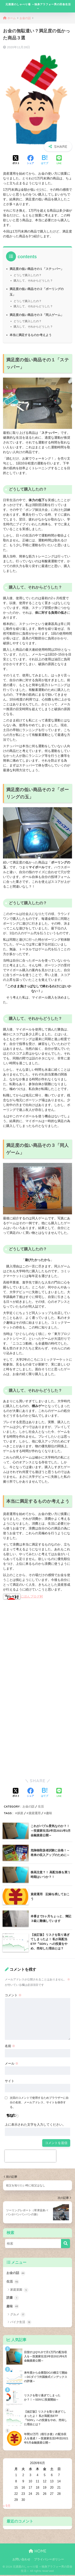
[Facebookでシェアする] (30, 161)
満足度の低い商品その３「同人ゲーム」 (37, 316)
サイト (9, 2082)
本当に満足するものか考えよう (31, 336)
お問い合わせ (21, 2560)
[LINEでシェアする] (59, 161)
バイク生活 (20, 2323)
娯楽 (20, 1814)
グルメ (17, 2315)
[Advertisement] (37, 1646)
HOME (37, 2552)
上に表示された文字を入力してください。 (35, 2125)
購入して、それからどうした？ (33, 281)
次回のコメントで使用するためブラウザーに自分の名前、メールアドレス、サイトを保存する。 (39, 2103)
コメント (13, 1996)
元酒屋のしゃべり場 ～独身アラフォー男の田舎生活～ (38, 6)
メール (11, 2064)
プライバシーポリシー (49, 2560)
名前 (10, 2047)
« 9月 (7, 2506)
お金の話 (28, 1807)
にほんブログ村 (23, 1597)
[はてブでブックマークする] (44, 161)
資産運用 (35, 1814)
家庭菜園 (19, 2291)
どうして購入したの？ (28, 276)
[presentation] (30, 2157)
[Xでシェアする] (16, 161)
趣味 (49, 1814)
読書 (12, 2298)
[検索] (65, 2244)
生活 (41, 1807)
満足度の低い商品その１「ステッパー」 (37, 269)
